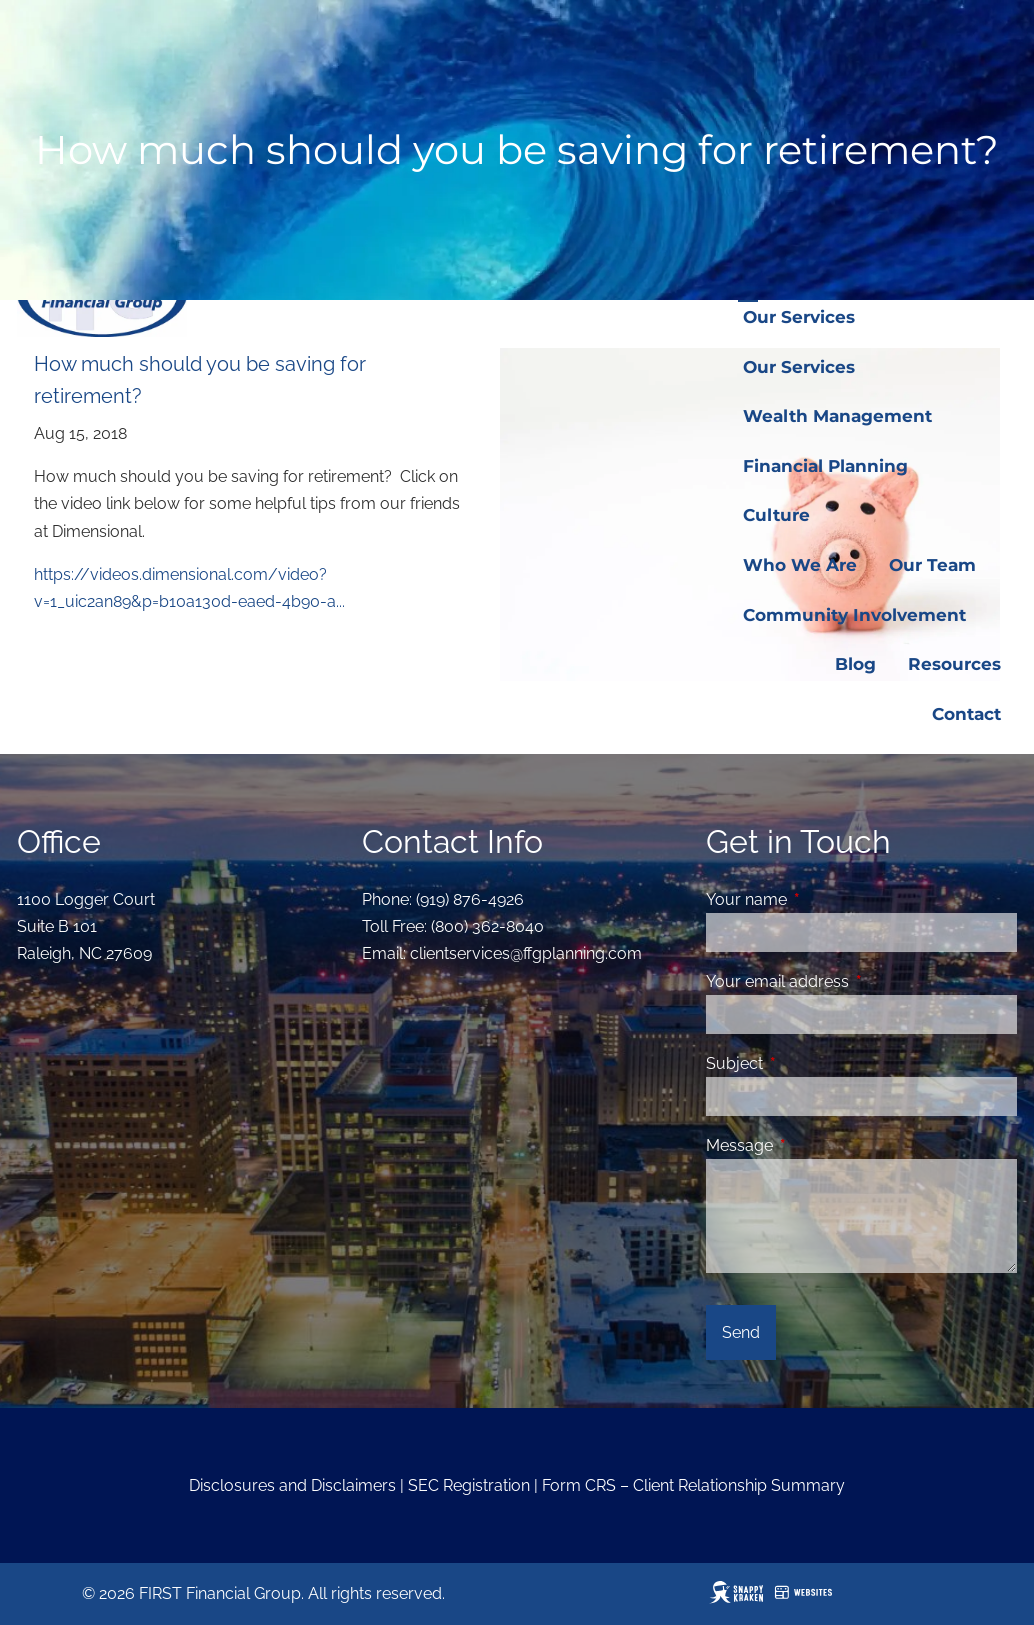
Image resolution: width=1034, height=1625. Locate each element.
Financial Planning (825, 466)
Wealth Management (837, 416)
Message (816, 1145)
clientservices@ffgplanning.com (526, 953)
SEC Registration (469, 1485)
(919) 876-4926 (470, 899)
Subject (811, 1063)
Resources (954, 664)
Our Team (932, 565)
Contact (966, 714)
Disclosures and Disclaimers (292, 1485)
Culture (776, 515)
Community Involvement (854, 615)
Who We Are (800, 565)
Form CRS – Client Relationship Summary (693, 1485)
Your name (823, 899)
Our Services (799, 317)
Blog (855, 664)
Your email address (854, 981)
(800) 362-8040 (487, 926)
